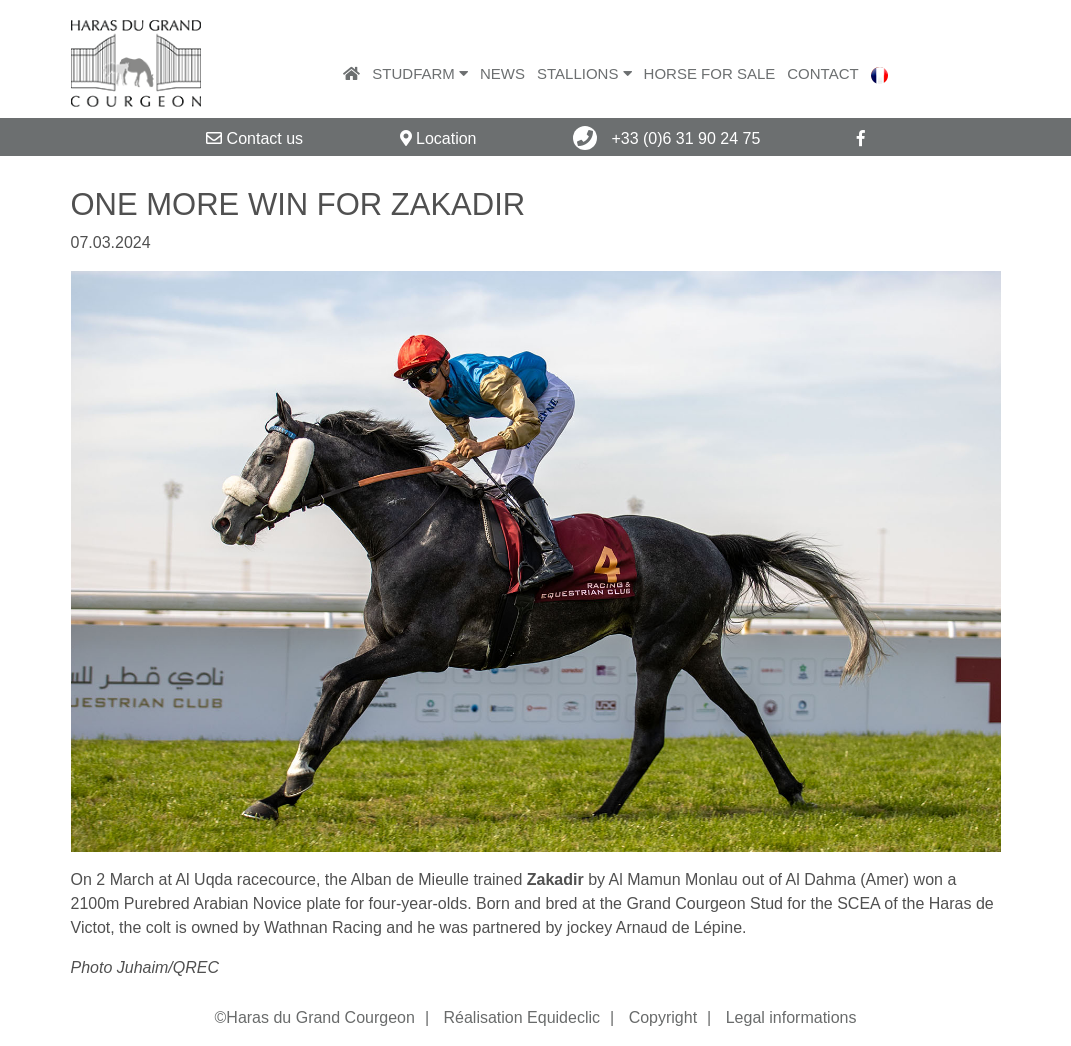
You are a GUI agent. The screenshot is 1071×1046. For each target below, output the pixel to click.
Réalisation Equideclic (521, 1017)
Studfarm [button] (420, 73)
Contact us (254, 138)
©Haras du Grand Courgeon (315, 1017)
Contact (822, 73)
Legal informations (791, 1017)
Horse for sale (710, 73)
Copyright (663, 1017)
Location (438, 138)
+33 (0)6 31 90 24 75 (666, 138)
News (502, 73)
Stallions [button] (584, 73)
